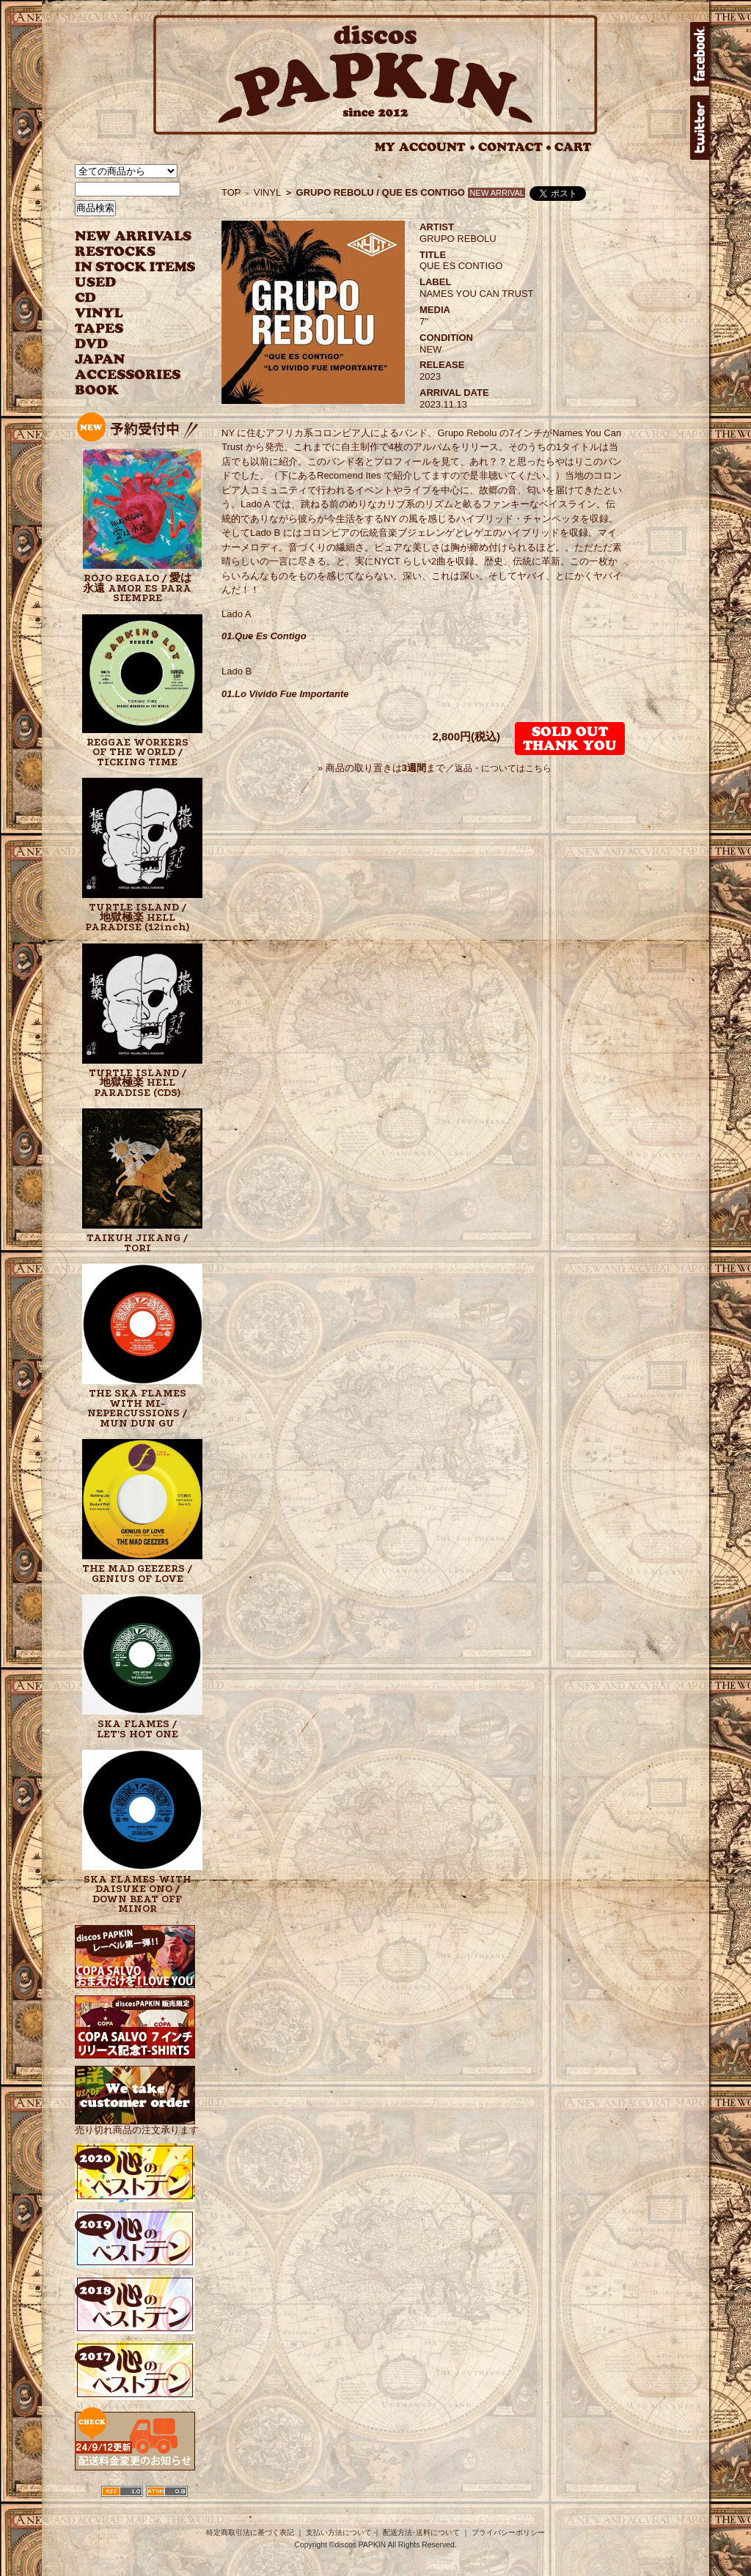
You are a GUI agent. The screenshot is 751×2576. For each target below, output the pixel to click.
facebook (699, 54)
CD (86, 297)
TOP (231, 192)
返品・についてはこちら (503, 768)
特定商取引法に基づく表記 (250, 2532)
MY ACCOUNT (425, 147)
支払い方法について (339, 2532)
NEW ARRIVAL (133, 236)
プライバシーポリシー (508, 2532)
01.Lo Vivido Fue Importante (285, 693)
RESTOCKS (124, 251)
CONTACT (515, 147)
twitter (699, 127)
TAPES (99, 328)
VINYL (100, 313)
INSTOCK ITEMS (135, 267)
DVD (91, 344)
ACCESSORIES (128, 374)
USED (124, 282)
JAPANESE (124, 359)
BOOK (97, 390)
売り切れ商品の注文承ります (137, 2124)
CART (573, 147)
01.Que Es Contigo (264, 635)
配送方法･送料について (421, 2532)
